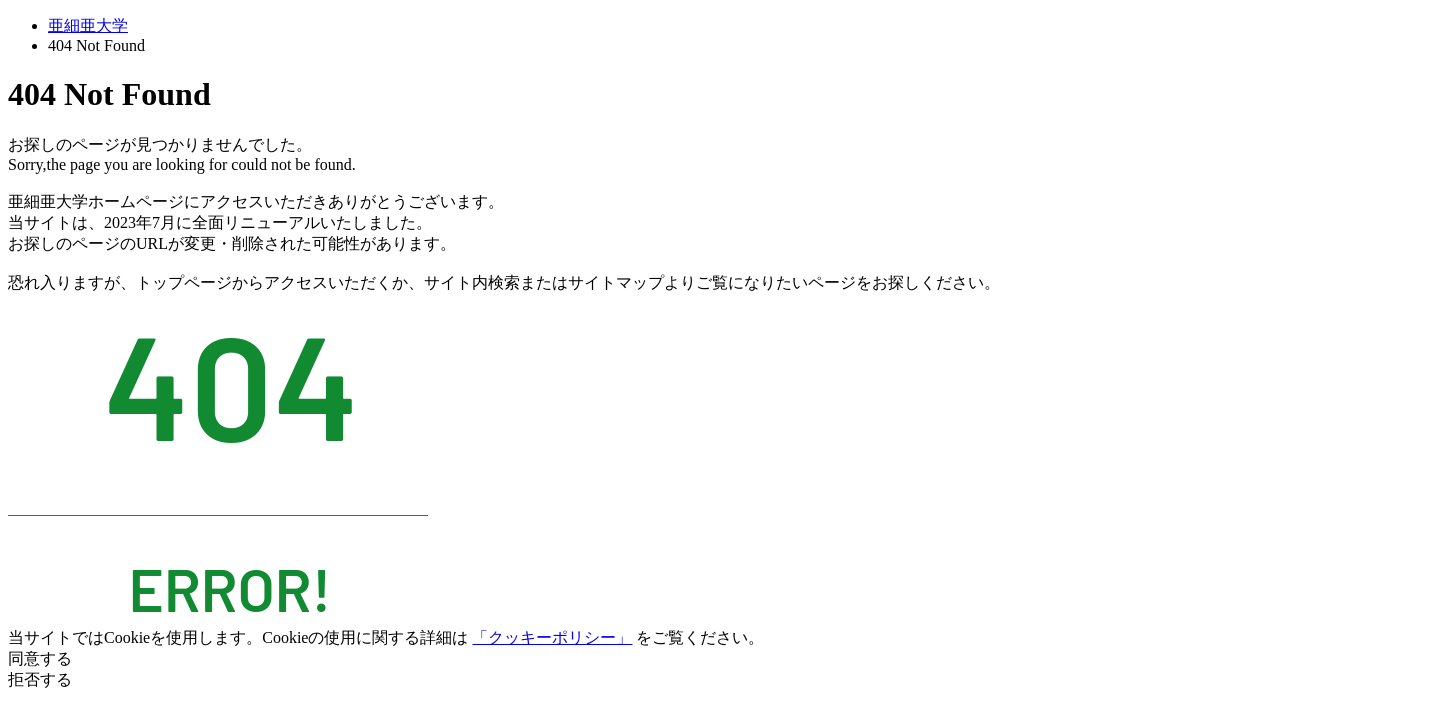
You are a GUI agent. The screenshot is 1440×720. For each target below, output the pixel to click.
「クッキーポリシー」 (552, 637)
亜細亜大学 (88, 25)
